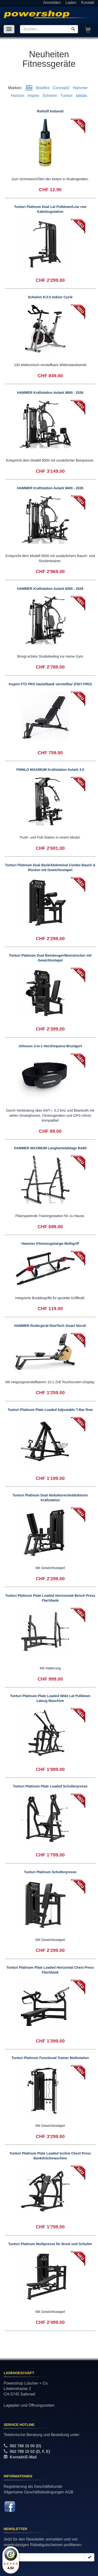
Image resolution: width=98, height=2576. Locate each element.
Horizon (17, 96)
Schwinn (49, 96)
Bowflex (42, 88)
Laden (71, 2)
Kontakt (87, 2)
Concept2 (61, 88)
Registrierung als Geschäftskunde (33, 2486)
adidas (81, 96)
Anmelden (52, 2)
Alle (29, 88)
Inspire (33, 96)
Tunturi (66, 96)
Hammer (80, 88)
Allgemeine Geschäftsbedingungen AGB (38, 2492)
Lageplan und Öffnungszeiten (29, 2405)
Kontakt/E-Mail (23, 2457)
